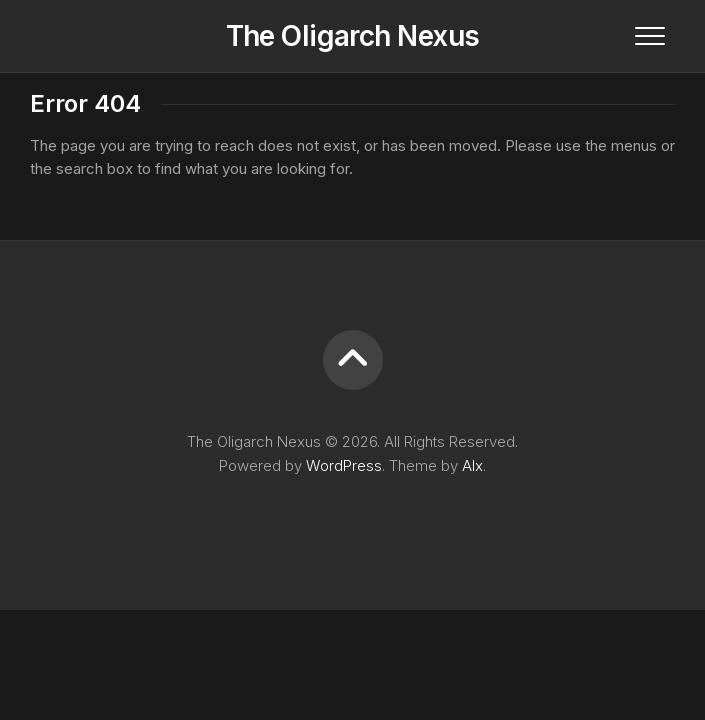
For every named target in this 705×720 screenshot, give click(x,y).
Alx (472, 465)
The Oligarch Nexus (353, 36)
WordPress (344, 465)
